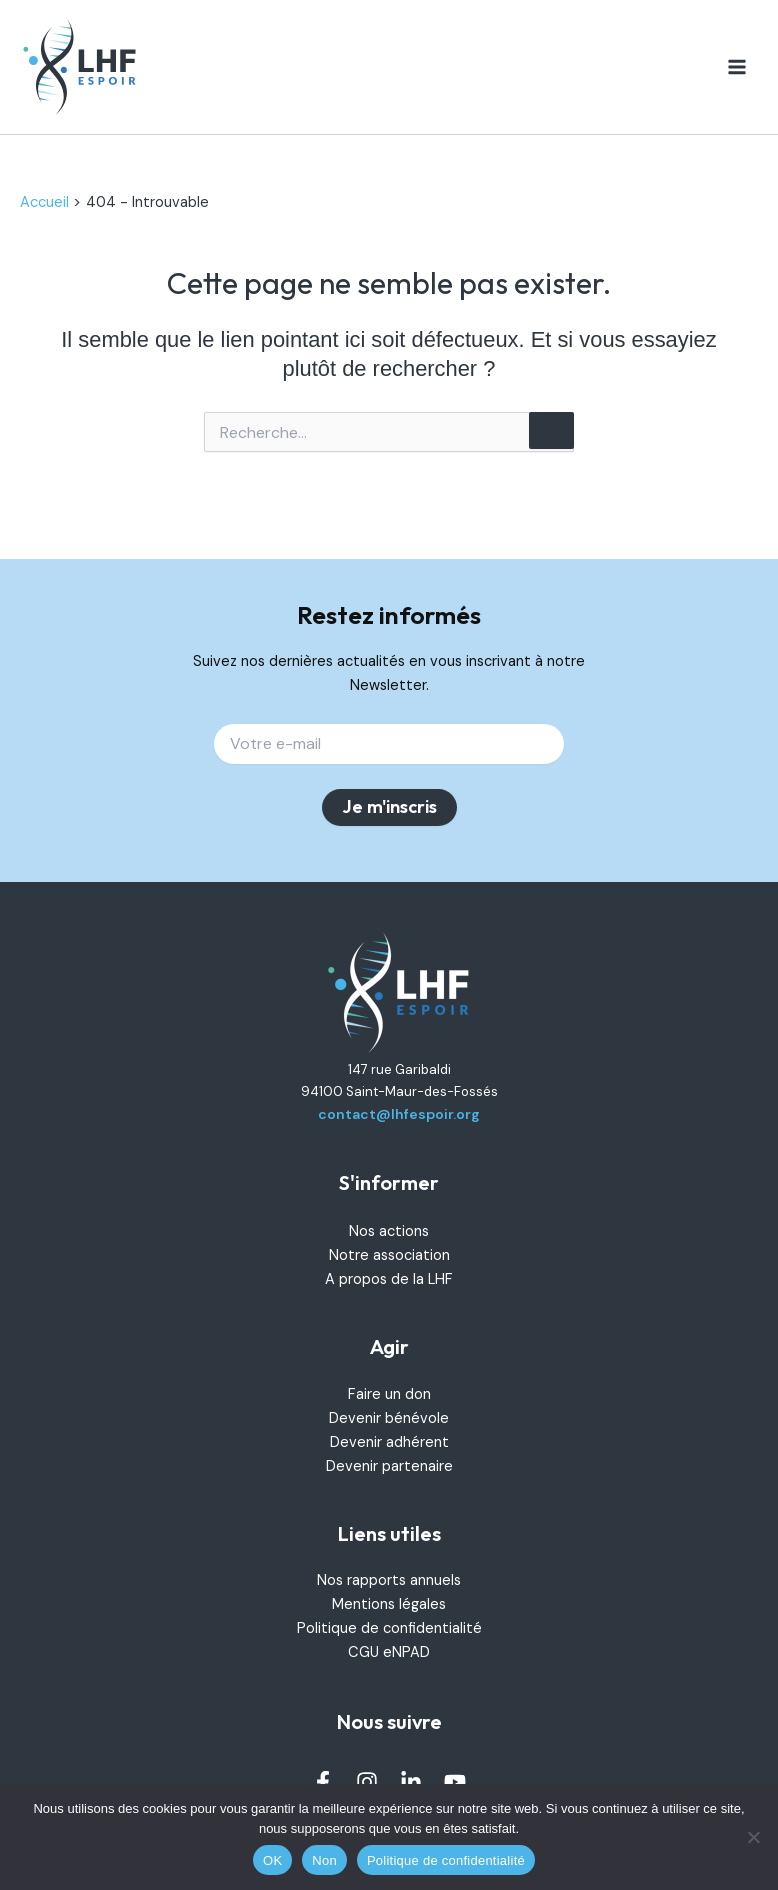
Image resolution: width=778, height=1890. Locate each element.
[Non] (753, 1837)
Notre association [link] (389, 1255)
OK (272, 1860)
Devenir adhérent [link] (389, 1442)
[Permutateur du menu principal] (737, 67)
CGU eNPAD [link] (389, 1652)
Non (324, 1860)
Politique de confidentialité (446, 1860)
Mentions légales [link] (389, 1604)
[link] (80, 67)
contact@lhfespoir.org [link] (399, 1114)
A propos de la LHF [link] (389, 1279)
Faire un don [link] (389, 1394)
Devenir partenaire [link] (389, 1466)
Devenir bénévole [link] (389, 1418)
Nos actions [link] (389, 1231)
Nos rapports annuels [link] (389, 1580)
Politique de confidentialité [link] (389, 1628)
